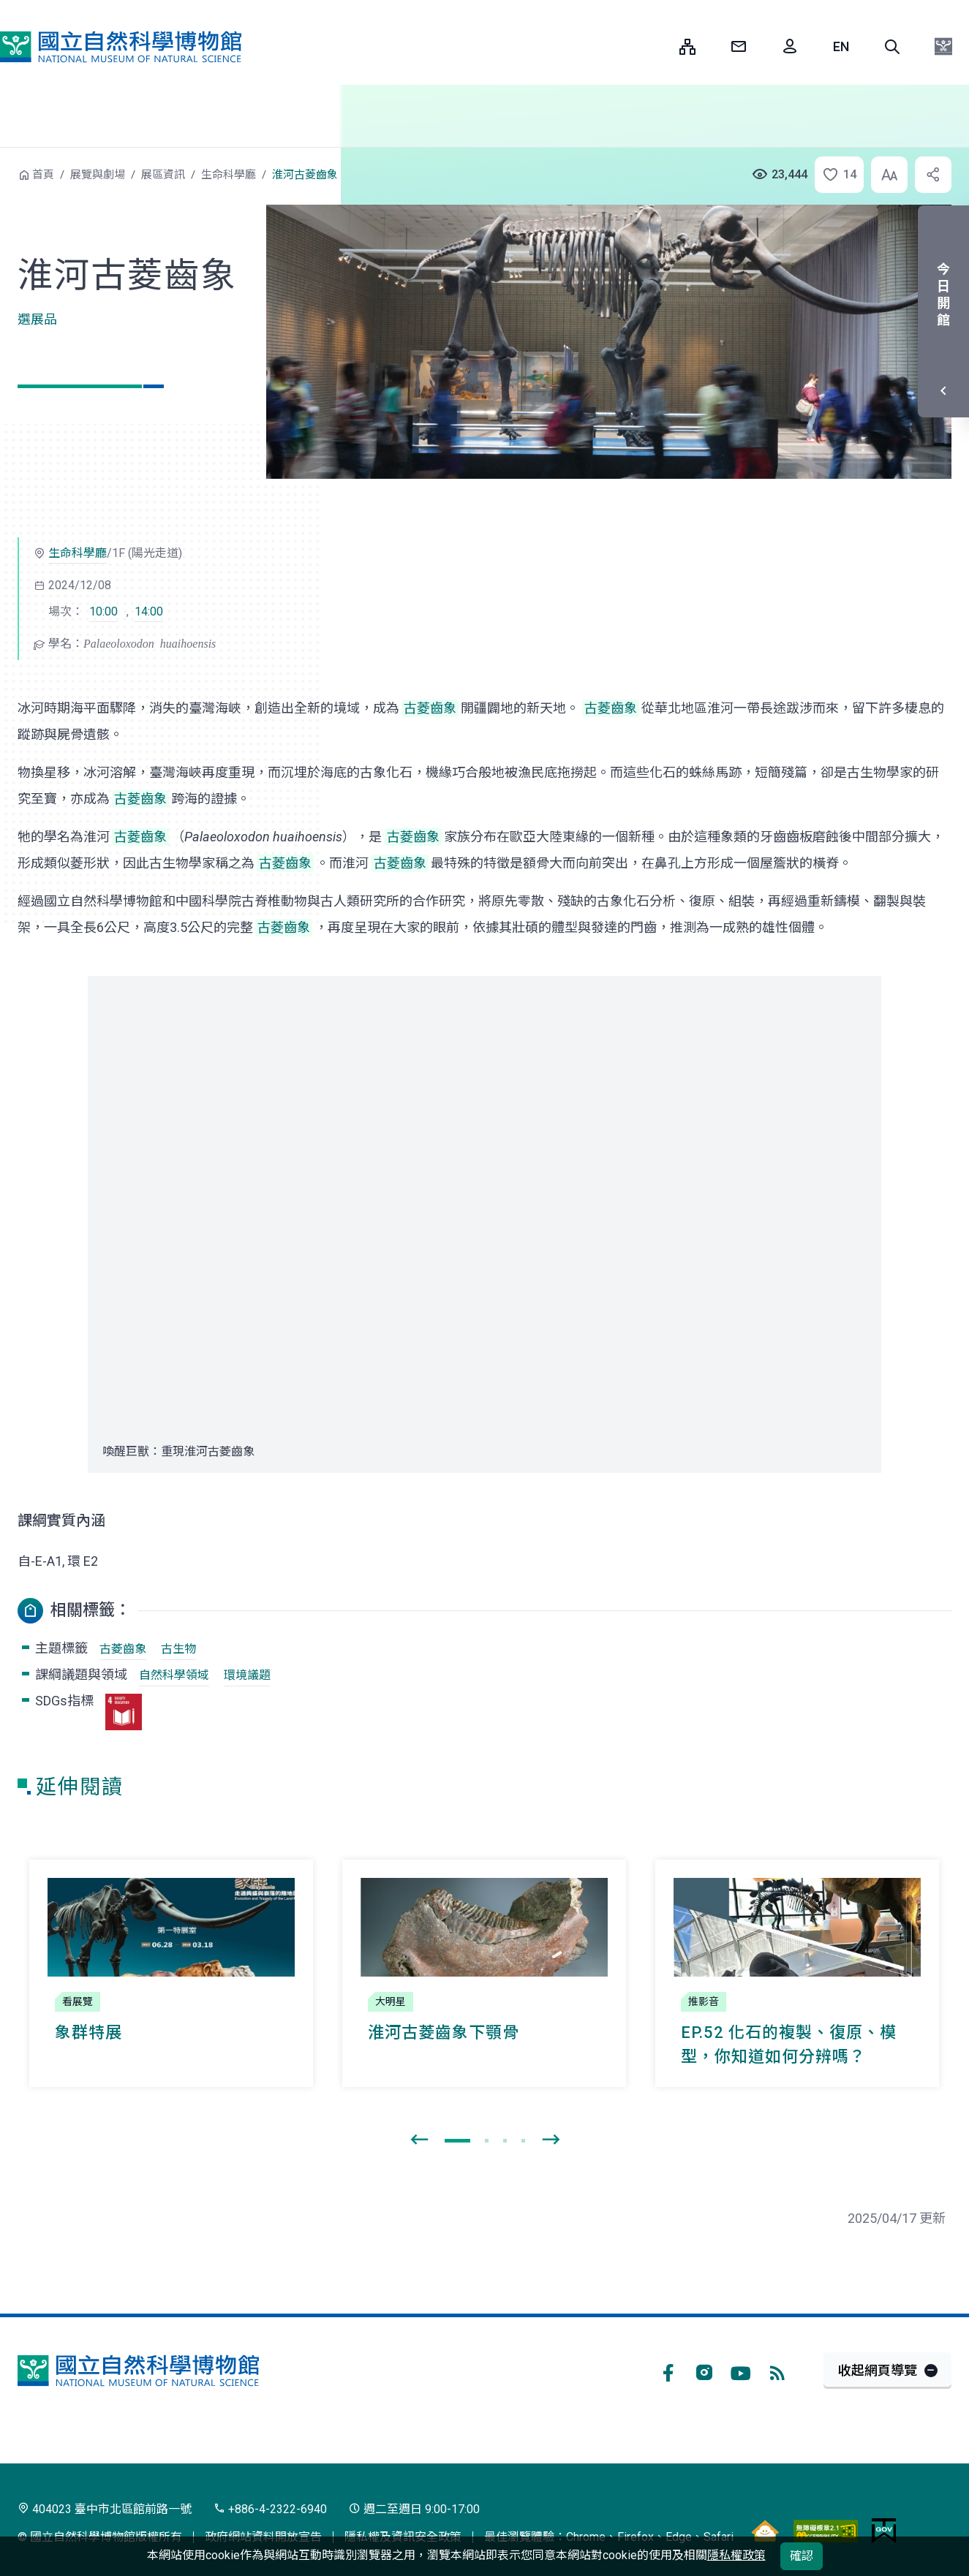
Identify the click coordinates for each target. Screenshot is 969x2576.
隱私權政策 (736, 2555)
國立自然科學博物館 (120, 46)
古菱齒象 (122, 1649)
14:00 (149, 611)
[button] (892, 46)
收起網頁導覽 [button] (877, 2370)
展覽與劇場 (97, 174)
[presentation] (419, 2140)
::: (657, 46)
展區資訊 (163, 174)
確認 (801, 2556)
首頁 (43, 174)
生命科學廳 (228, 174)
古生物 (178, 1649)
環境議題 (247, 1675)
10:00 (103, 611)
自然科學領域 (174, 1675)
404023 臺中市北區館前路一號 (105, 2509)
